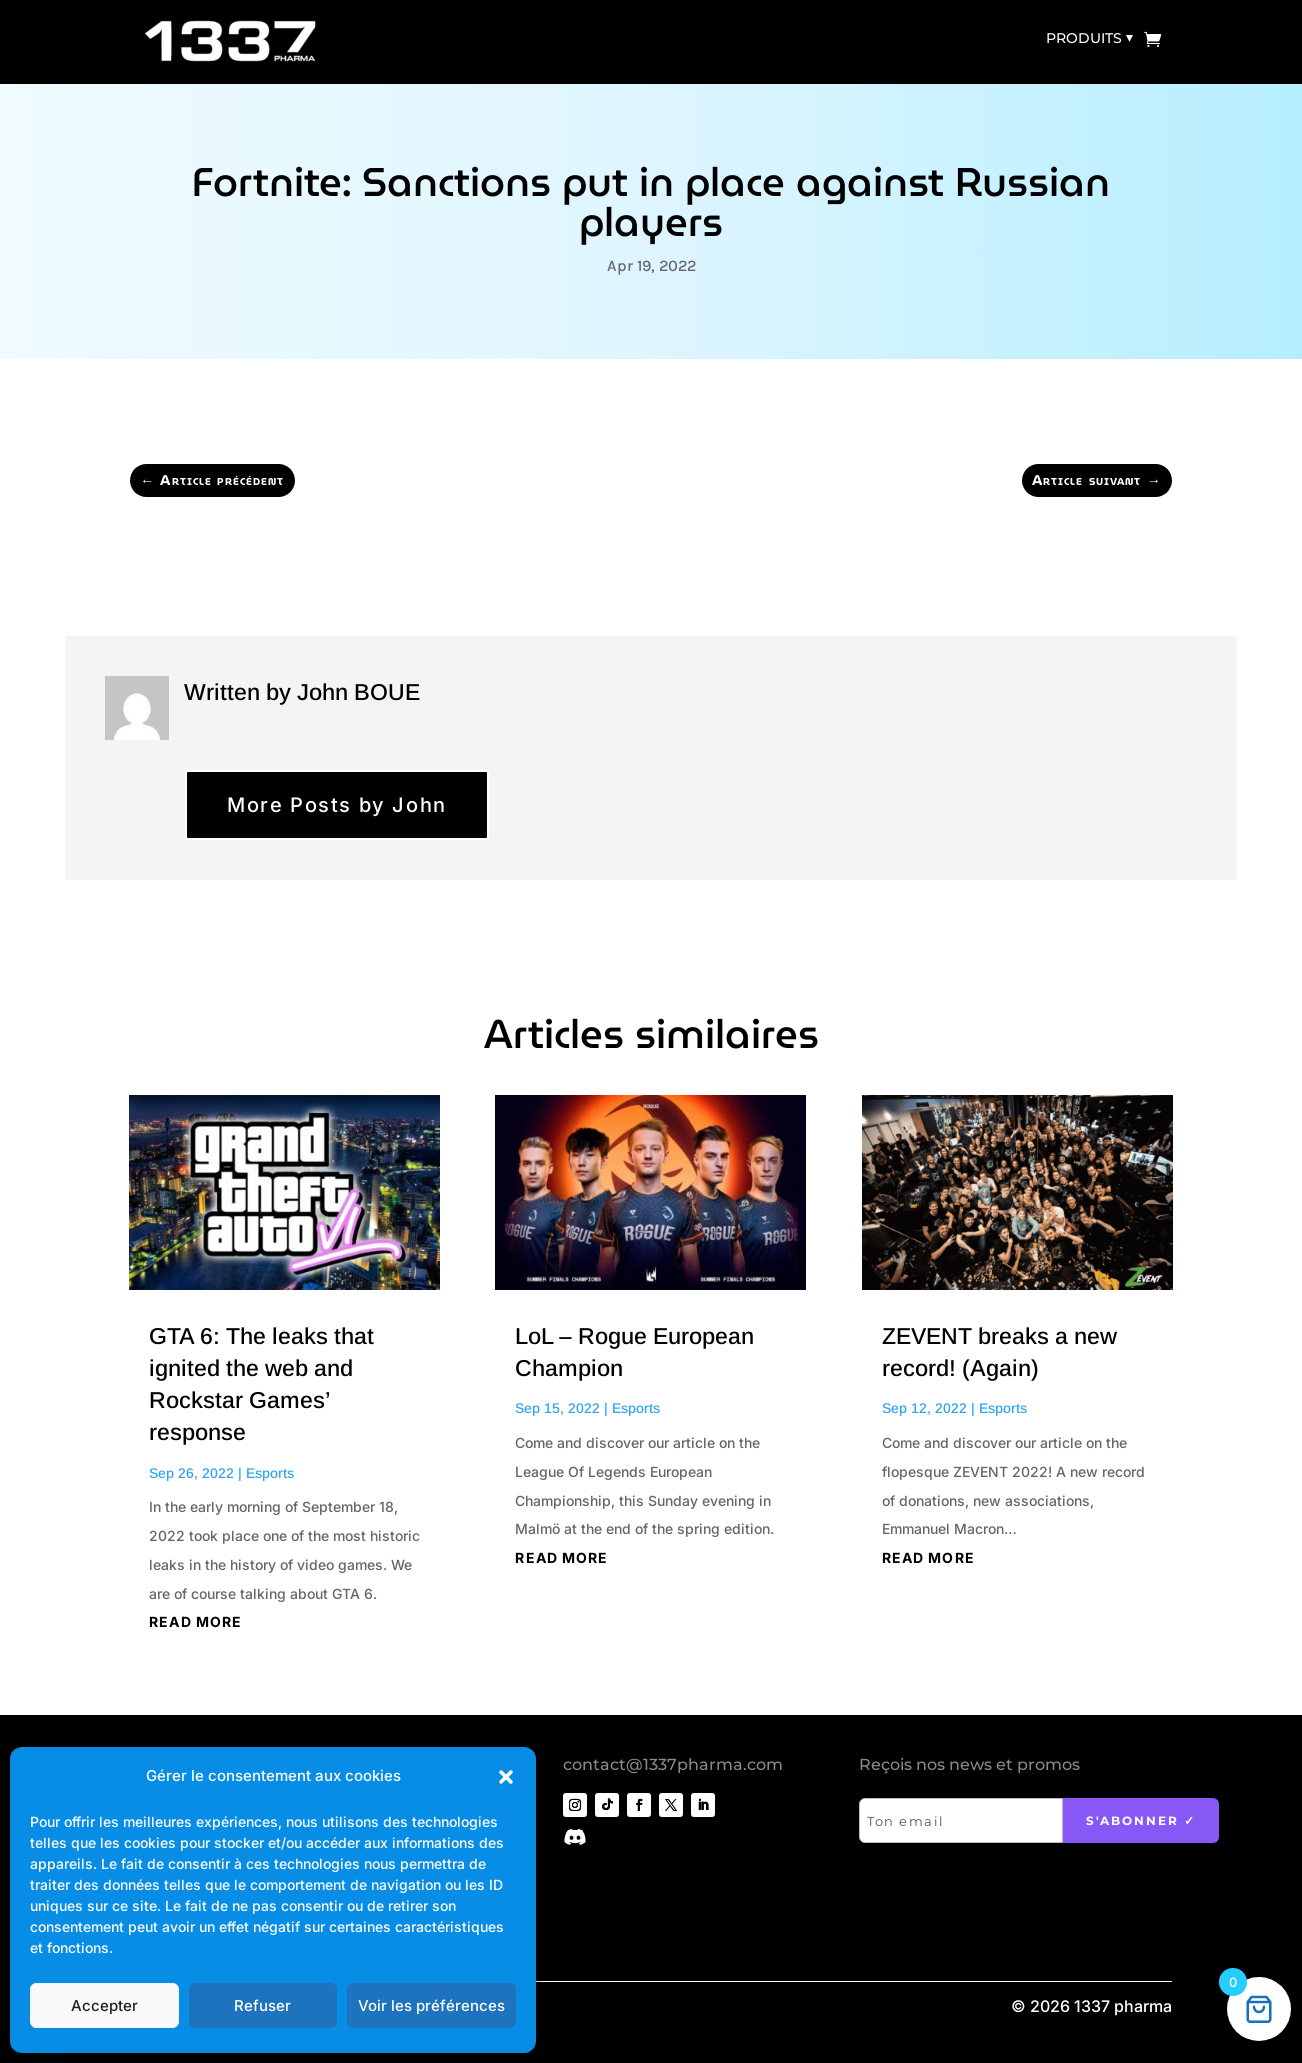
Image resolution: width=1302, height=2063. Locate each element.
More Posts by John (337, 805)
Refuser (262, 2005)
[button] (506, 1777)
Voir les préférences (431, 2005)
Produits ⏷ (1089, 38)
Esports (270, 1473)
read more (195, 1621)
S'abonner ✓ (1141, 1820)
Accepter (104, 2005)
